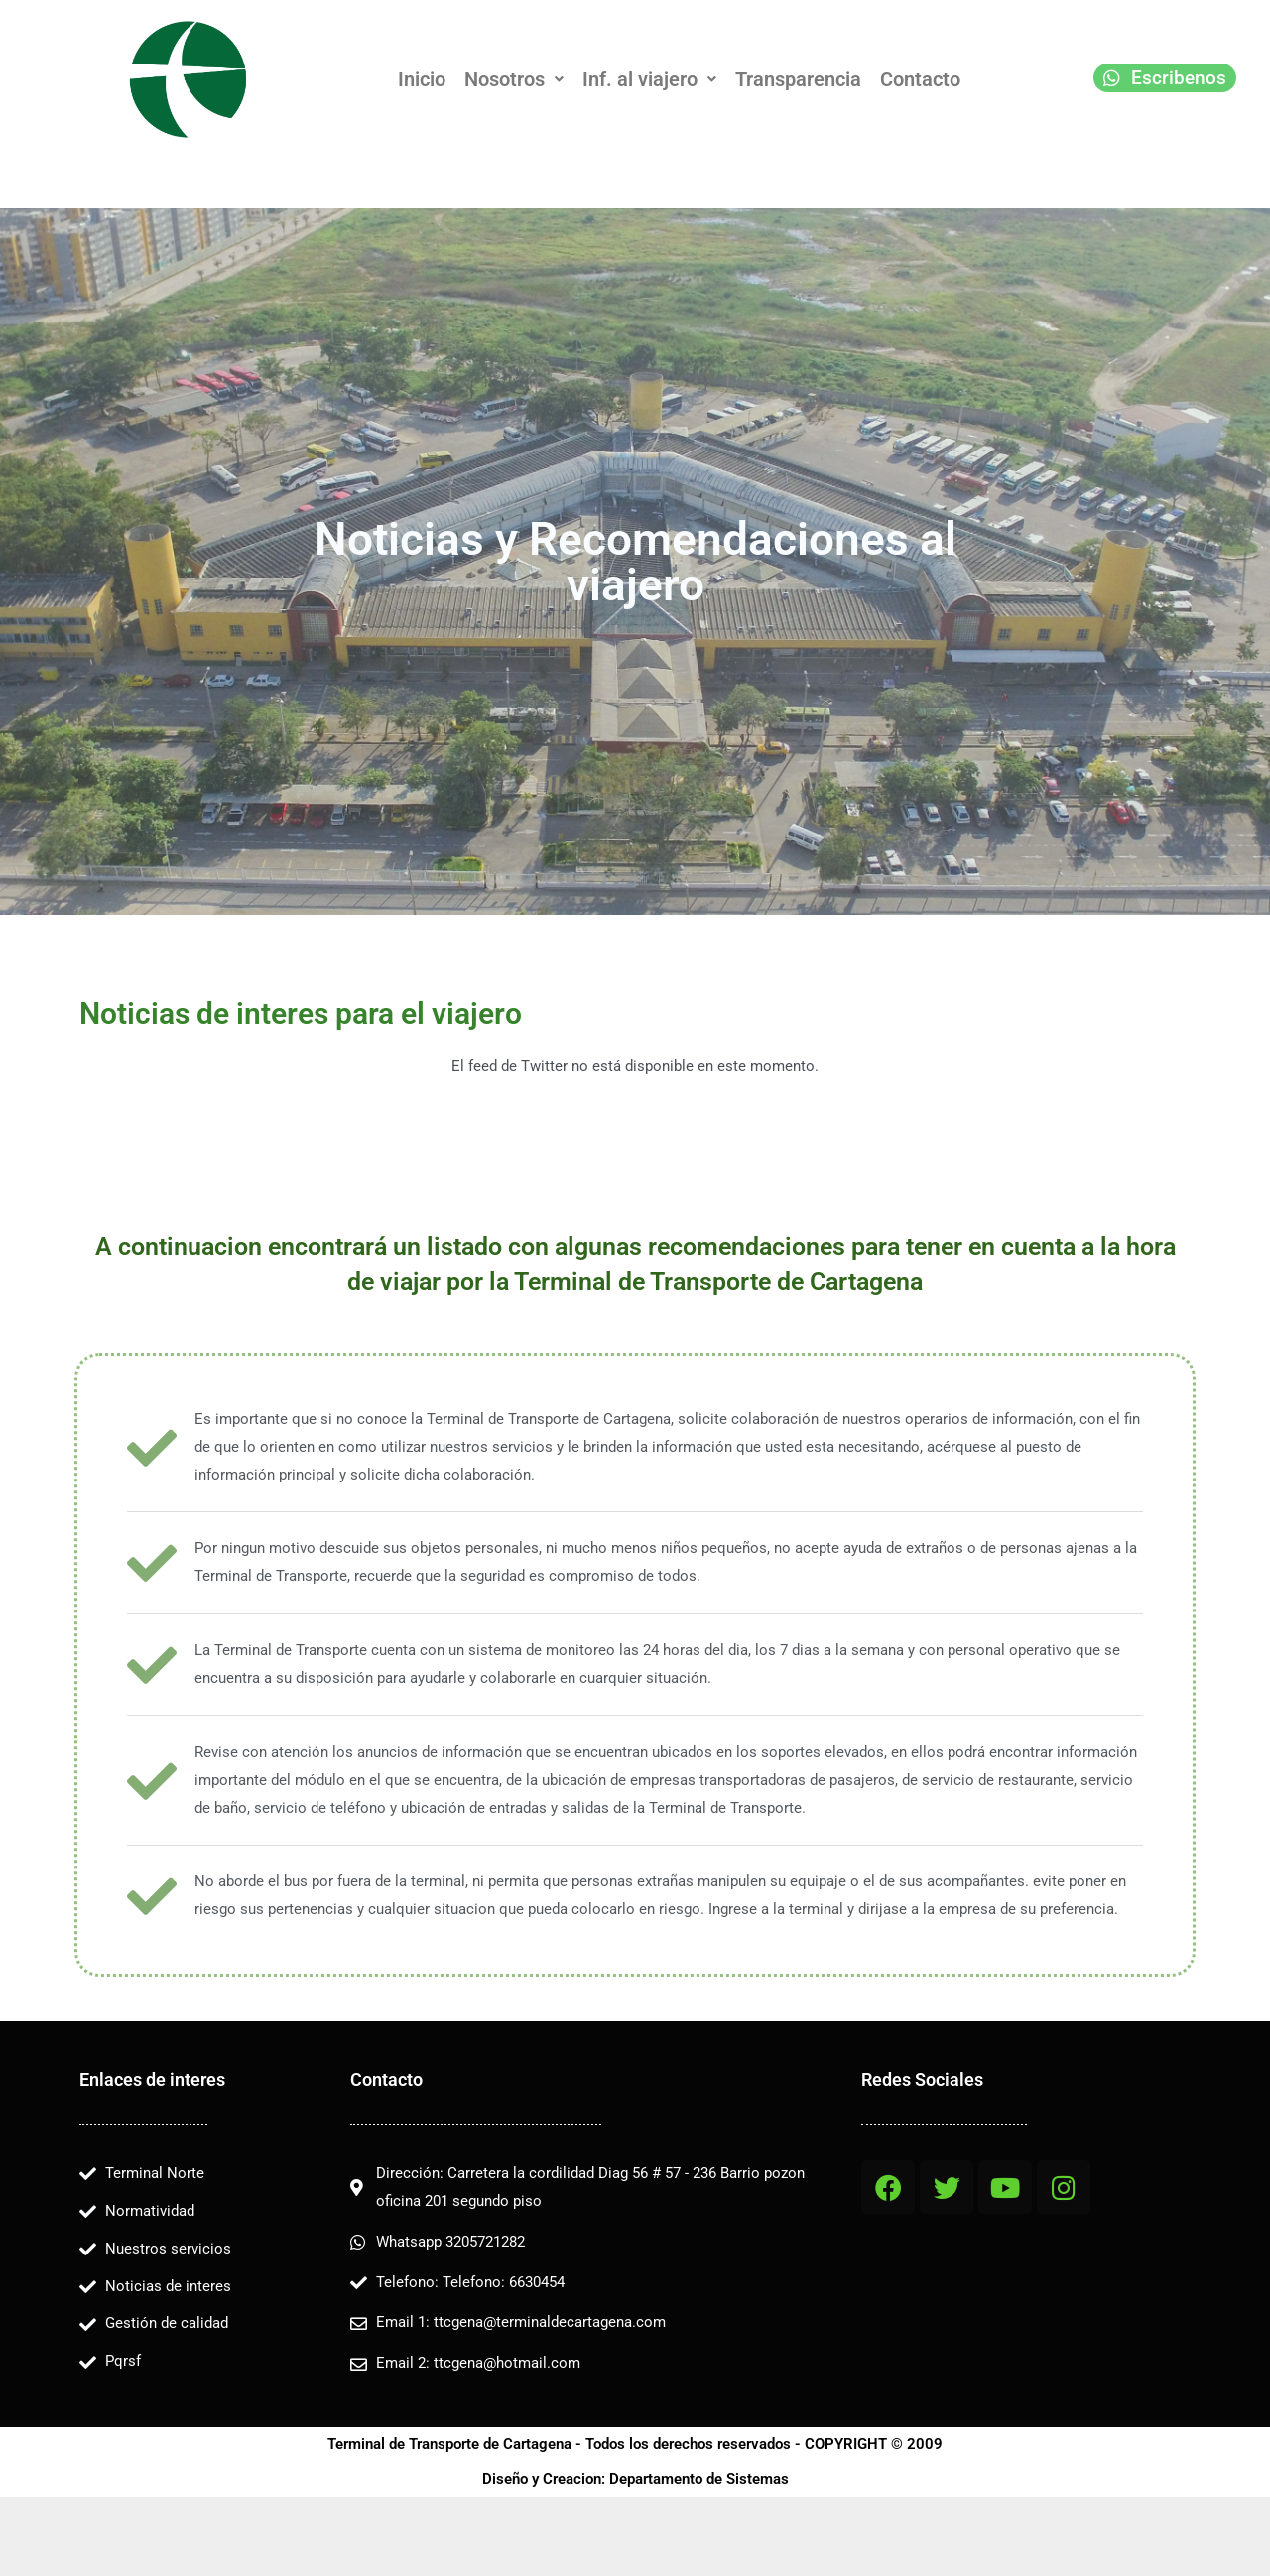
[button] (514, 79)
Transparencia (798, 79)
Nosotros (514, 79)
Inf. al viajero (649, 79)
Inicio (421, 79)
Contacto (920, 79)
